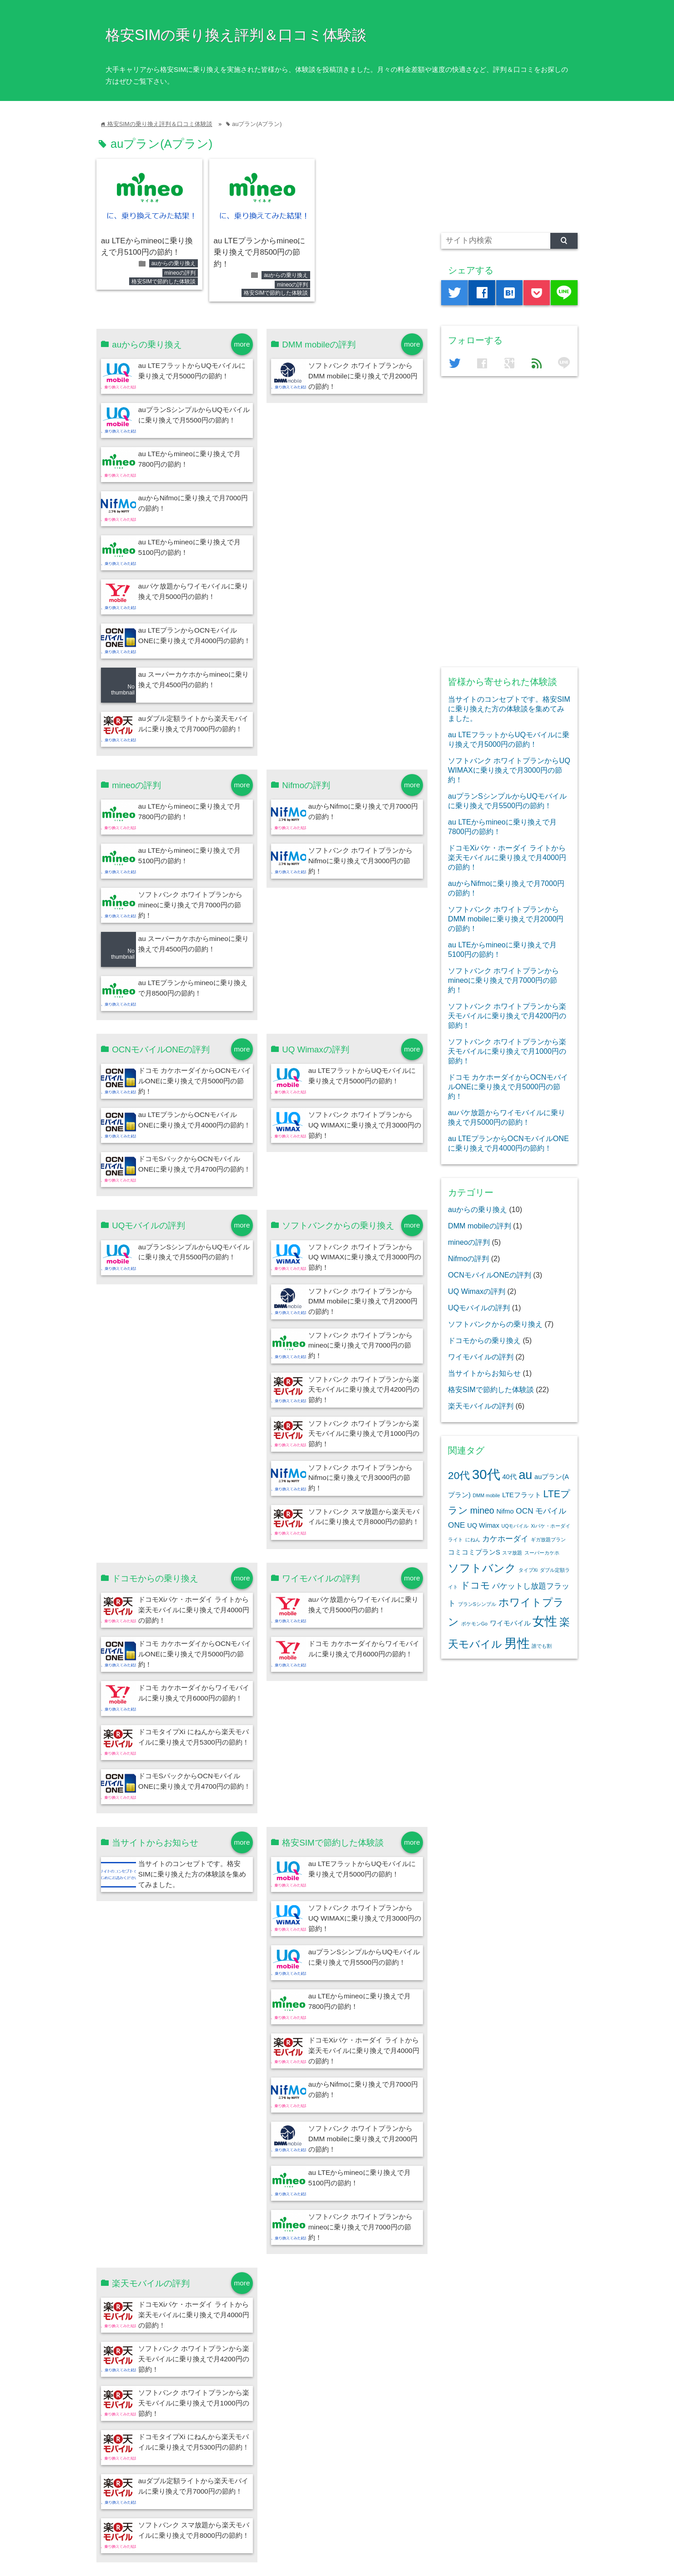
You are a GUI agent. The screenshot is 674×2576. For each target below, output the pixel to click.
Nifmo (504, 1511)
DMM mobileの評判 (479, 1226)
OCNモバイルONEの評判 (489, 1275)
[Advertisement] (509, 171)
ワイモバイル (510, 1623)
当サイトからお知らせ (484, 1373)
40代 (509, 1476)
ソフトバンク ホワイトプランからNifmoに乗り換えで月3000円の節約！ (360, 860)
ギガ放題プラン (548, 1539)
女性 (545, 1621)
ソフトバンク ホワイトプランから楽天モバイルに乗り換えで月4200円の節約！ (363, 1389)
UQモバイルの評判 (479, 1307)
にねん (472, 1539)
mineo (482, 1510)
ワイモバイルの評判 (480, 1357)
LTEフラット (521, 1495)
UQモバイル (514, 1526)
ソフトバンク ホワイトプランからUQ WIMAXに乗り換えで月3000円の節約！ (364, 1125)
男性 (517, 1643)
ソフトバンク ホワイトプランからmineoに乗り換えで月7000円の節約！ (190, 905)
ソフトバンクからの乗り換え (495, 1324)
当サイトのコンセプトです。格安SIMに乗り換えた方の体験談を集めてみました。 (192, 1874)
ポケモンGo (474, 1623)
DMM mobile (486, 1495)
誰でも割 (542, 1646)
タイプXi (528, 1570)
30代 (486, 1474)
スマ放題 (512, 1552)
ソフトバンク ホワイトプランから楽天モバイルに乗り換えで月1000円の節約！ (363, 1433)
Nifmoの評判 (468, 1258)
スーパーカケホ (541, 1552)
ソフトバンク (482, 1568)
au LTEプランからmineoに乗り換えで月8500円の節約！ (260, 252)
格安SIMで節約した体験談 (163, 281)
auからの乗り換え (173, 263)
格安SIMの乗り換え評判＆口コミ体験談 (236, 35)
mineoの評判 (180, 273)
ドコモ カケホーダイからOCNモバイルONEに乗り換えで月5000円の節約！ (194, 1081)
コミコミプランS (474, 1552)
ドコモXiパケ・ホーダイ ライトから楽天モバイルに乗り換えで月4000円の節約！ (193, 1609)
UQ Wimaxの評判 (476, 1291)
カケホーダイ (505, 1538)
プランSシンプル (477, 1604)
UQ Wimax (483, 1525)
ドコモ (475, 1585)
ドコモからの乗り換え (484, 1340)
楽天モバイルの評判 (480, 1406)
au (525, 1475)
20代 (459, 1475)
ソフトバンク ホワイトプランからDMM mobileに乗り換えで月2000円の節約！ (362, 376)
